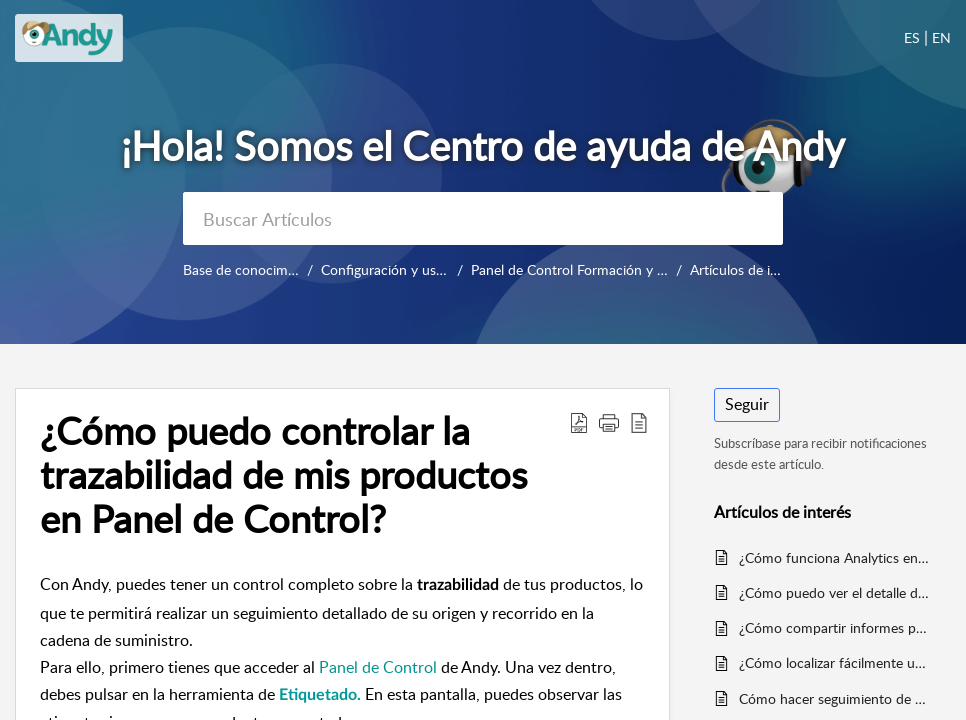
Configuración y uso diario (401, 269)
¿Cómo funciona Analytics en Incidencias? (835, 557)
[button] (579, 422)
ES (912, 37)
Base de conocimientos (254, 269)
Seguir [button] (747, 404)
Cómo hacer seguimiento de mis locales (835, 698)
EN (941, 37)
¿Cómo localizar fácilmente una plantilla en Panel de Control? (835, 662)
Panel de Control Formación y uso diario (594, 269)
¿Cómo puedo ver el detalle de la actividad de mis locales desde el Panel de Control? (835, 592)
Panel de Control (378, 667)
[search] (483, 218)
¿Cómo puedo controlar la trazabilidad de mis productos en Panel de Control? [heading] (283, 474)
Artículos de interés (749, 269)
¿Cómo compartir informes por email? (835, 627)
